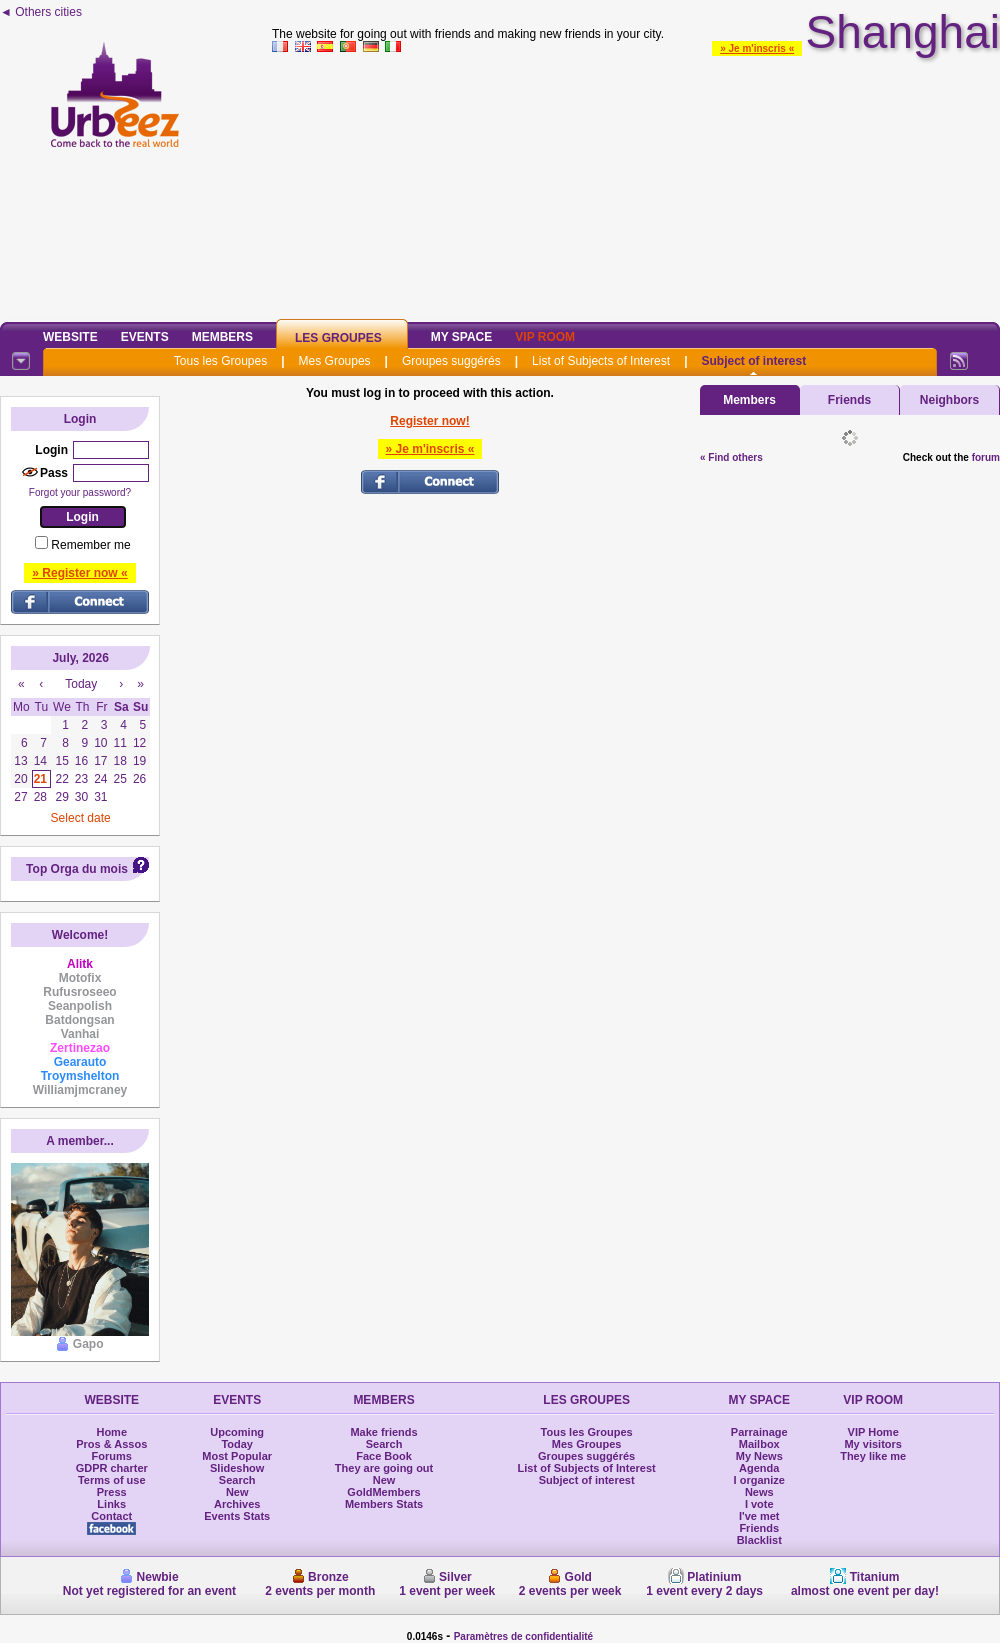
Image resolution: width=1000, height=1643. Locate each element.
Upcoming (237, 1432)
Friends (849, 400)
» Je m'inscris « (757, 48)
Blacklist (759, 1540)
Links (111, 1504)
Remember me (90, 545)
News (759, 1492)
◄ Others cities (41, 12)
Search (237, 1480)
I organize (759, 1480)
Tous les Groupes (220, 361)
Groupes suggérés (451, 361)
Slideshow (237, 1468)
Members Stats (384, 1504)
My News (759, 1456)
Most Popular (237, 1456)
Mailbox (759, 1444)
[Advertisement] (636, 184)
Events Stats (237, 1516)
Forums (112, 1456)
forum (986, 457)
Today (237, 1444)
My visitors (872, 1444)
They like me (873, 1456)
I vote (759, 1504)
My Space (462, 337)
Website (70, 337)
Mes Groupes (335, 361)
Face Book (384, 1456)
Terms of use (112, 1480)
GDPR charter (112, 1468)
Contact (111, 1516)
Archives (237, 1504)
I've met (759, 1516)
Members (222, 337)
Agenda (759, 1468)
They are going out (384, 1468)
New (237, 1492)
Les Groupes (338, 338)
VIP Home (873, 1432)
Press (112, 1492)
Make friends (383, 1432)
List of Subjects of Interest (601, 361)
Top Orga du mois (77, 869)
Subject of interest (753, 361)
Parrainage (759, 1432)
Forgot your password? (80, 492)
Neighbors (949, 400)
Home (111, 1432)
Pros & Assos (111, 1444)
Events (145, 337)
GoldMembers (383, 1492)
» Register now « (79, 573)
